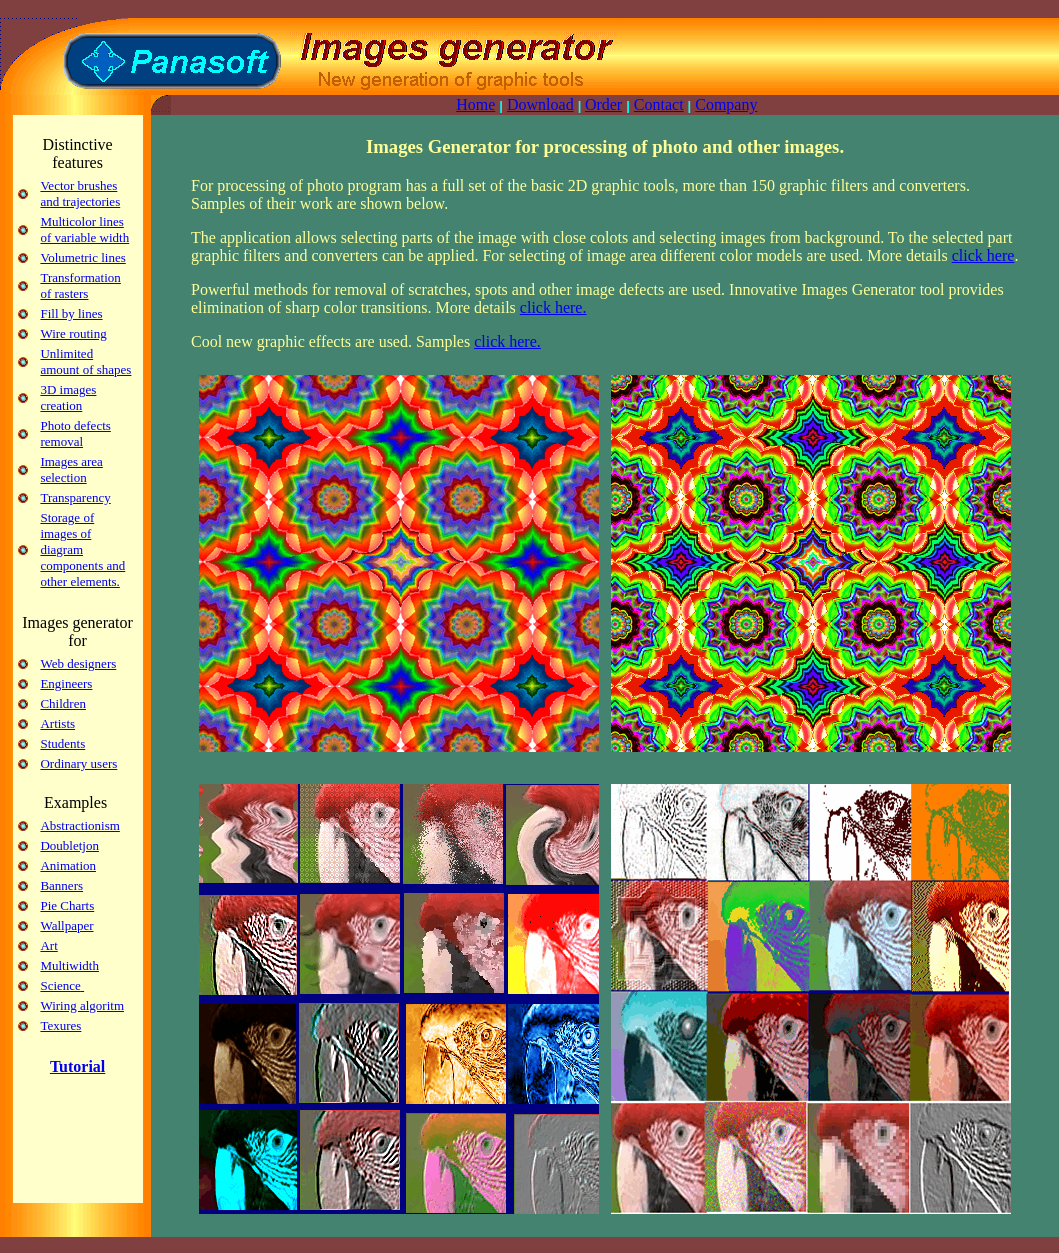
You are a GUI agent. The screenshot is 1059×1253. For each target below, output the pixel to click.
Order (603, 104)
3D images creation (68, 397)
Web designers (78, 663)
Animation (68, 865)
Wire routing (73, 333)
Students (62, 743)
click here (983, 255)
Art (48, 945)
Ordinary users (78, 763)
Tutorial (77, 1066)
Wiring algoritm (82, 1005)
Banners (61, 885)
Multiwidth (69, 965)
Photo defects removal (75, 433)
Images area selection (71, 469)
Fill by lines (71, 313)
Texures (60, 1025)
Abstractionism (79, 825)
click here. (553, 307)
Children (63, 703)
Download (540, 104)
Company (726, 104)
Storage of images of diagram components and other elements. (82, 549)
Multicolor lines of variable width (84, 229)
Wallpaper (66, 925)
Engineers (66, 683)
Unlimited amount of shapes (85, 361)
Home (475, 104)
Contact (659, 104)
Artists (57, 723)
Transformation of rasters (80, 285)
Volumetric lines (82, 257)
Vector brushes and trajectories (80, 193)
